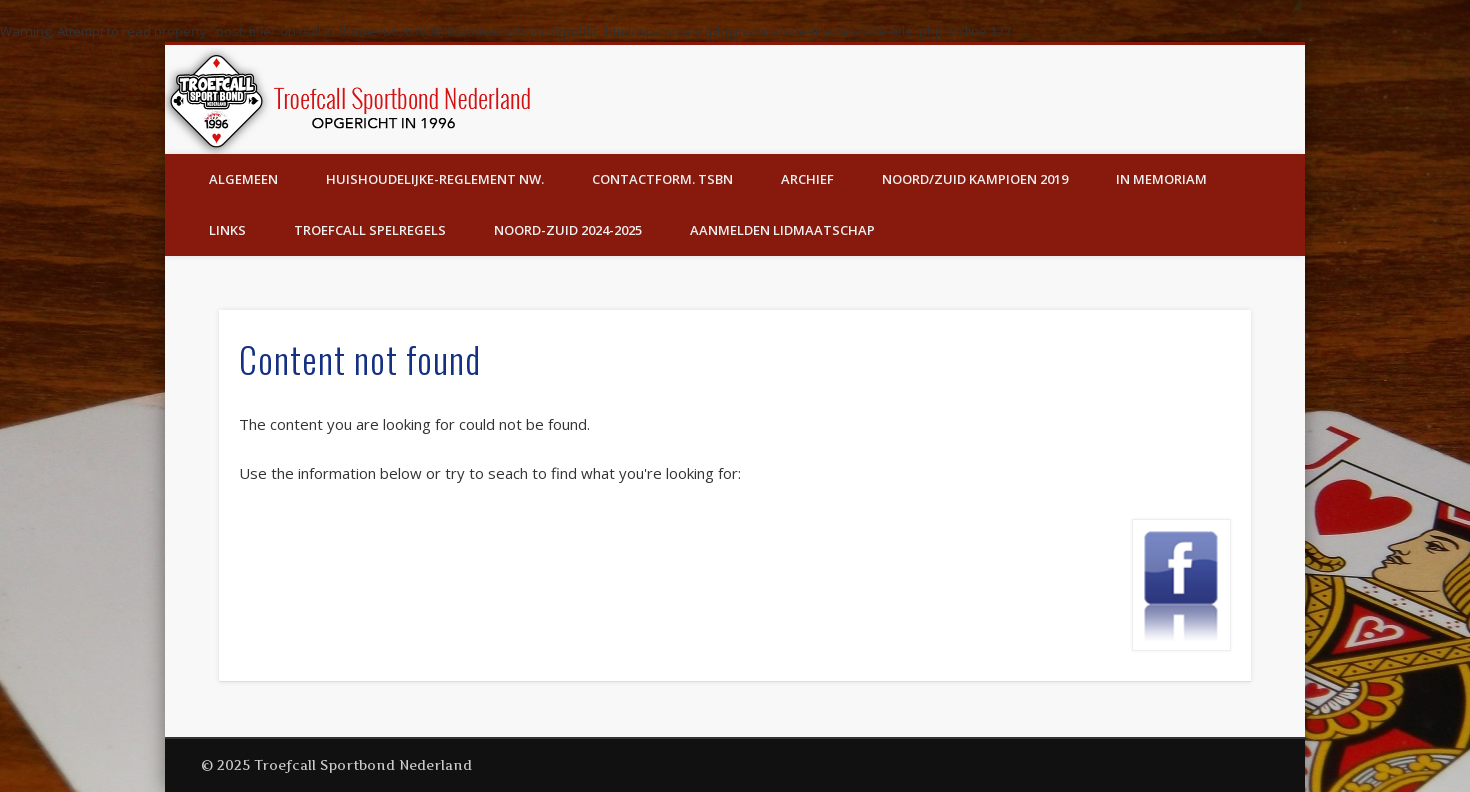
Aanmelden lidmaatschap (782, 230)
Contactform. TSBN (662, 179)
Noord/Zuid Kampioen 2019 (975, 179)
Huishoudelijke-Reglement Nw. (435, 179)
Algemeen (243, 179)
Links (227, 230)
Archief (807, 179)
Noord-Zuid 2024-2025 (568, 230)
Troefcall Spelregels (370, 230)
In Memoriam (1161, 179)
